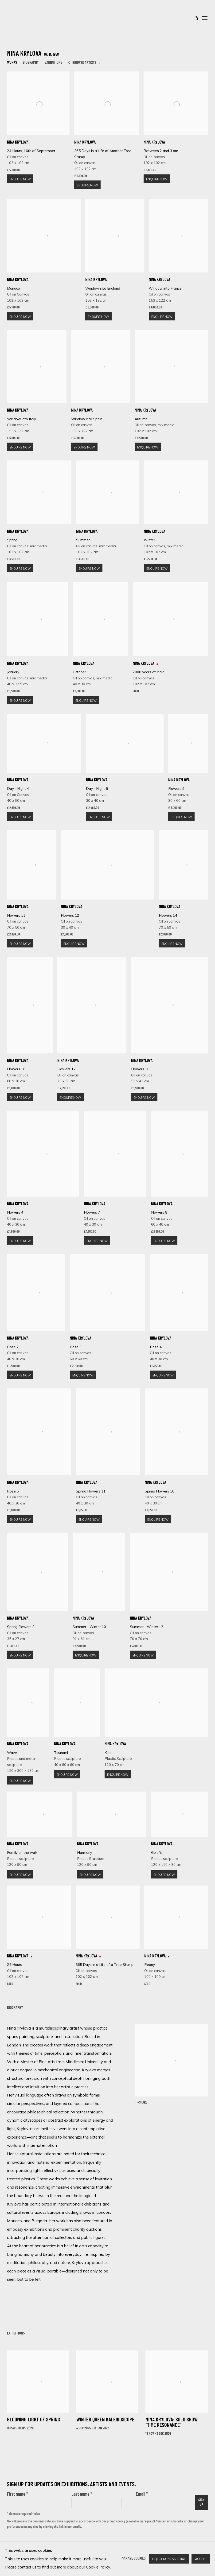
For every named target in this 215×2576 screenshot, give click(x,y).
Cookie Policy (15, 2547)
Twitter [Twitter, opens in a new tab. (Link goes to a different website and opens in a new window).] (145, 2547)
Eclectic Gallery (30, 18)
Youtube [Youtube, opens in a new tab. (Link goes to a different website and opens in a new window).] (155, 2547)
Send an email (194, 2547)
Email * (142, 2494)
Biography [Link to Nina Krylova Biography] (31, 62)
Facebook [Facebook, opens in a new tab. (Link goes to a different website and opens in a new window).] (135, 2547)
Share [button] (143, 2102)
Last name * (81, 2494)
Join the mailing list (184, 2547)
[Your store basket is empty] (196, 18)
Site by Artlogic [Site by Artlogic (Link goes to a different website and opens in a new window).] (71, 2556)
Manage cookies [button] (40, 2547)
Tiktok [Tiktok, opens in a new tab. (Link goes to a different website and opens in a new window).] (174, 2547)
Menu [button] (204, 18)
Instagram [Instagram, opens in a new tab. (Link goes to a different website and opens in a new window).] (125, 2547)
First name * (17, 2494)
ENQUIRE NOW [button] (20, 185)
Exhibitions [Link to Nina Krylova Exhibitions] (53, 62)
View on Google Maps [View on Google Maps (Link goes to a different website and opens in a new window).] (204, 2547)
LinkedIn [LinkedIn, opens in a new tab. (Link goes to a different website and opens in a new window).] (164, 2547)
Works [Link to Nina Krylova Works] (12, 62)
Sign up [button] (201, 2502)
